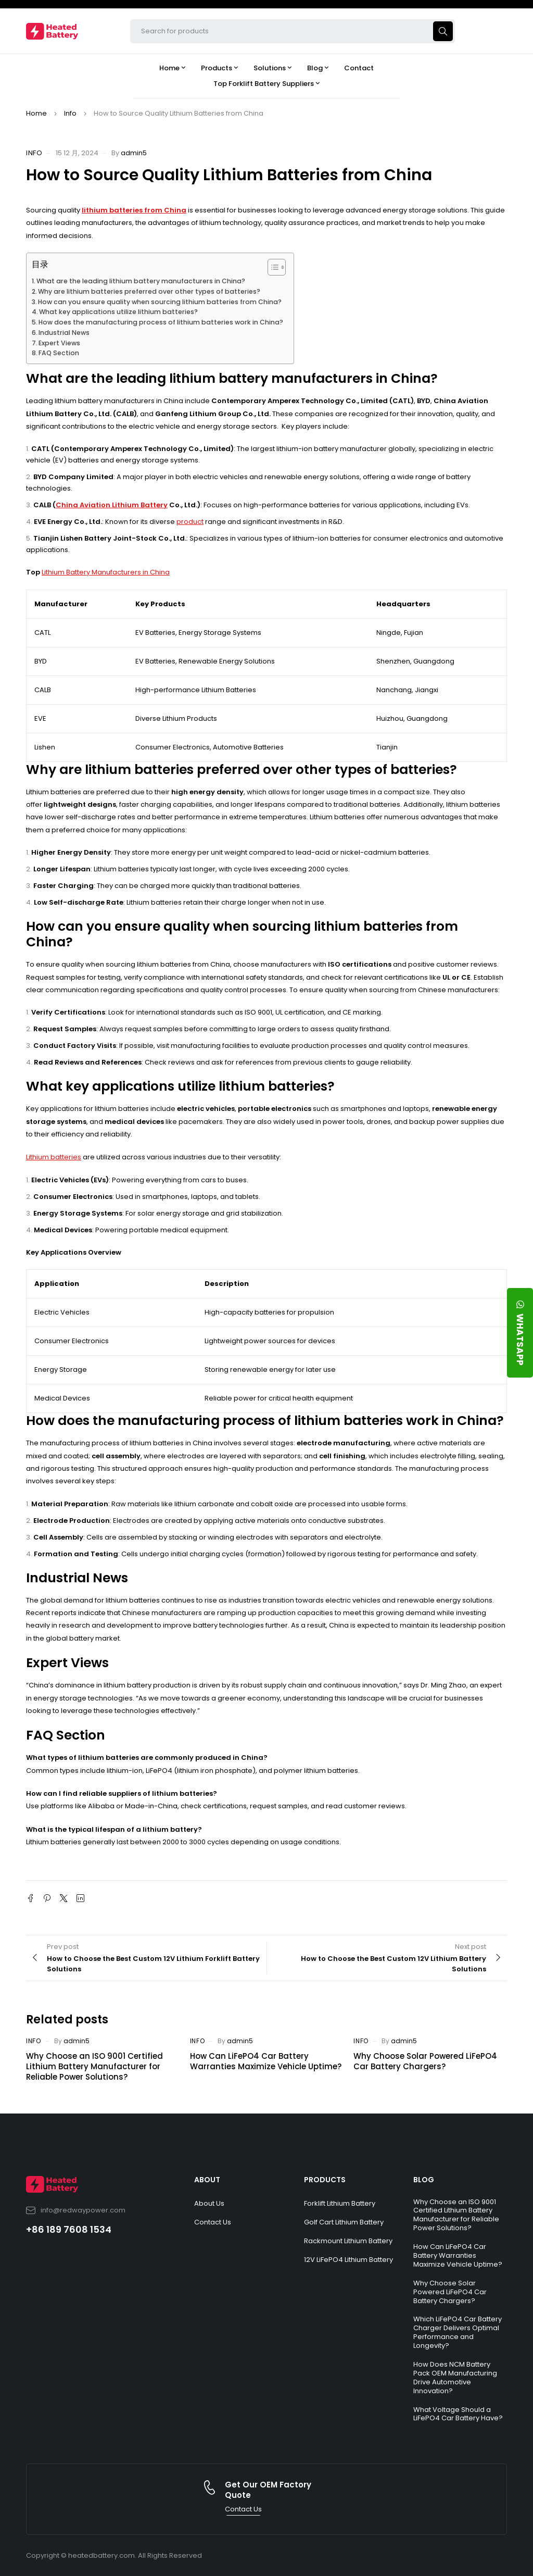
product (190, 522)
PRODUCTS (325, 2179)
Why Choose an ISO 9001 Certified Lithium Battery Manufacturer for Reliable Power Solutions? (94, 2066)
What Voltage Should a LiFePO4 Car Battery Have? (458, 2414)
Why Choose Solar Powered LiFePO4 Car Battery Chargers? (425, 2061)
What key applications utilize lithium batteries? (118, 311)
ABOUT (207, 2179)
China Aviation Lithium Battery (112, 505)
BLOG (423, 2179)
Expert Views (59, 343)
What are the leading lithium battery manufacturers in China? (140, 281)
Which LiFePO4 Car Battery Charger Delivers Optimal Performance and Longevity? (457, 2332)
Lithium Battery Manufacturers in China (106, 572)
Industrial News (64, 332)
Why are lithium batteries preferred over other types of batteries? (149, 291)
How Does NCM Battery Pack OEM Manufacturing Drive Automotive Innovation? (455, 2377)
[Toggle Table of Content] (271, 267)
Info (70, 113)
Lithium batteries (53, 1157)
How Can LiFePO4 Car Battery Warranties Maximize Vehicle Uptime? (265, 2061)
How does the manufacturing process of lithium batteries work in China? (161, 322)
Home (36, 113)
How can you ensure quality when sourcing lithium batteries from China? (160, 301)
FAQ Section (59, 352)
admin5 (134, 153)
